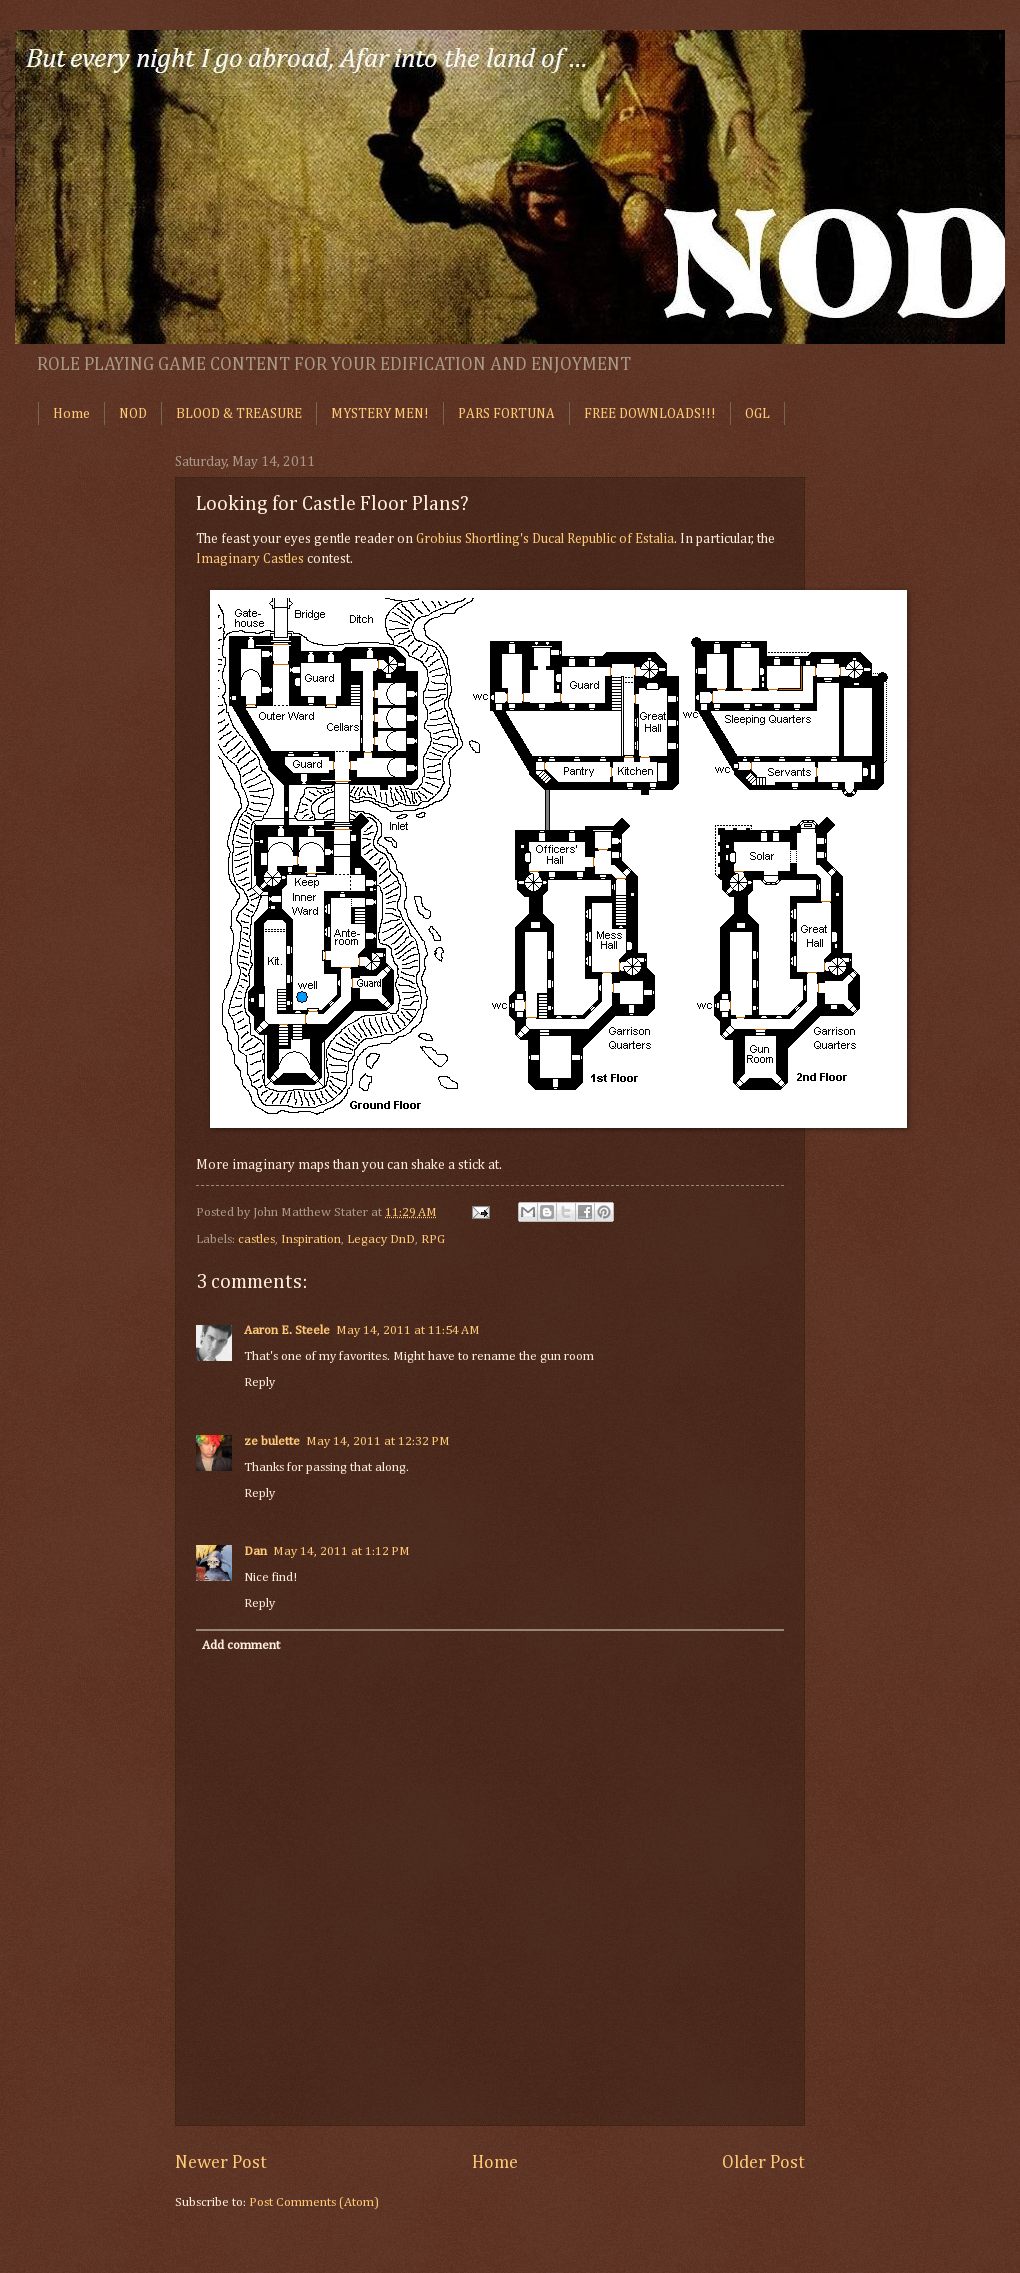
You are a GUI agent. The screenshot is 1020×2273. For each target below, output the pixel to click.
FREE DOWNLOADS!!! (650, 414)
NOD (133, 414)
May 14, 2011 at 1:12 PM (341, 1551)
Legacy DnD (381, 1239)
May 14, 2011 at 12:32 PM (378, 1441)
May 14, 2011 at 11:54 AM (408, 1330)
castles (256, 1239)
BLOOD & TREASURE (239, 414)
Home (71, 414)
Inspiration (311, 1239)
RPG (433, 1239)
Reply (259, 1382)
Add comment (241, 1645)
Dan (255, 1551)
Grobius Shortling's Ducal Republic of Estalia (545, 539)
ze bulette (272, 1441)
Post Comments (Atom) (314, 2202)
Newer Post (221, 2163)
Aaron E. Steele (287, 1330)
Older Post (763, 2163)
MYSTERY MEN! (380, 414)
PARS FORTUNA (506, 414)
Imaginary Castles (250, 559)
